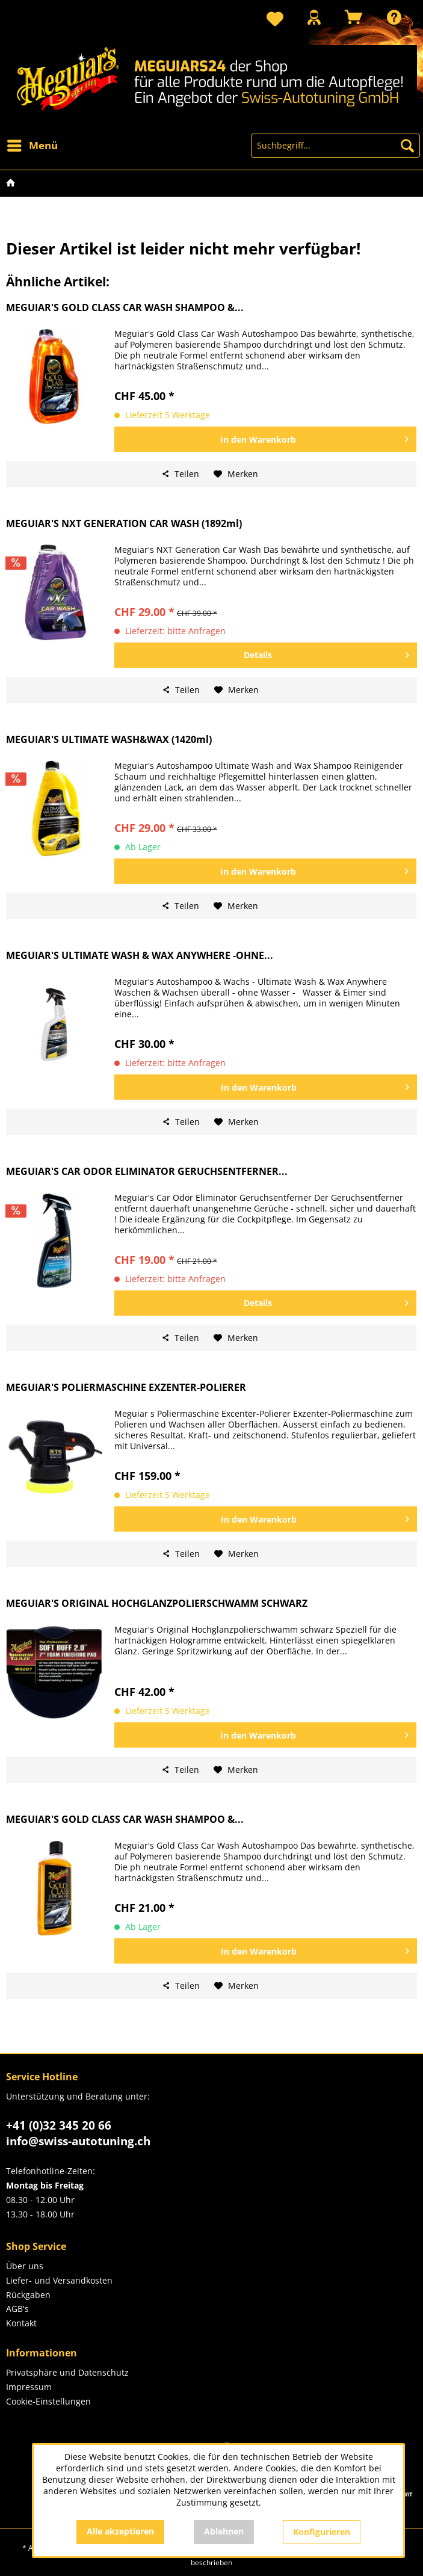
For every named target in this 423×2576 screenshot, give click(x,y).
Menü (32, 144)
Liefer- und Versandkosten (59, 2280)
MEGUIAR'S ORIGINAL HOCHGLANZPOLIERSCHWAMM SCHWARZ (156, 1603)
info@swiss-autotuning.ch (78, 2141)
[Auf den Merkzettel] (236, 474)
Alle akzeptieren (120, 2531)
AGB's (17, 2308)
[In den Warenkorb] (265, 439)
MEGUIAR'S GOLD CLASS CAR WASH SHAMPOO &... (125, 307)
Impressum (29, 2387)
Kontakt (21, 2323)
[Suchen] (407, 146)
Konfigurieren (321, 2531)
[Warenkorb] (354, 17)
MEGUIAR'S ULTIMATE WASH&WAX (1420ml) (109, 739)
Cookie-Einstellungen (48, 2401)
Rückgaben (28, 2294)
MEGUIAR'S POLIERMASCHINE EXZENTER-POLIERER (126, 1387)
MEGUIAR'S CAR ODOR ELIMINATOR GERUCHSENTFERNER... (147, 1171)
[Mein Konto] (314, 17)
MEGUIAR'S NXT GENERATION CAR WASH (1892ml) (124, 523)
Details (326, 653)
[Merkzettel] (275, 19)
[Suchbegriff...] (335, 146)
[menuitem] (275, 19)
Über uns (24, 2266)
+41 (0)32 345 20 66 (58, 2125)
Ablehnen (224, 2531)
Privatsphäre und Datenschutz (67, 2372)
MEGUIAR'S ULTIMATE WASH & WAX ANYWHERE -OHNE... (139, 955)
